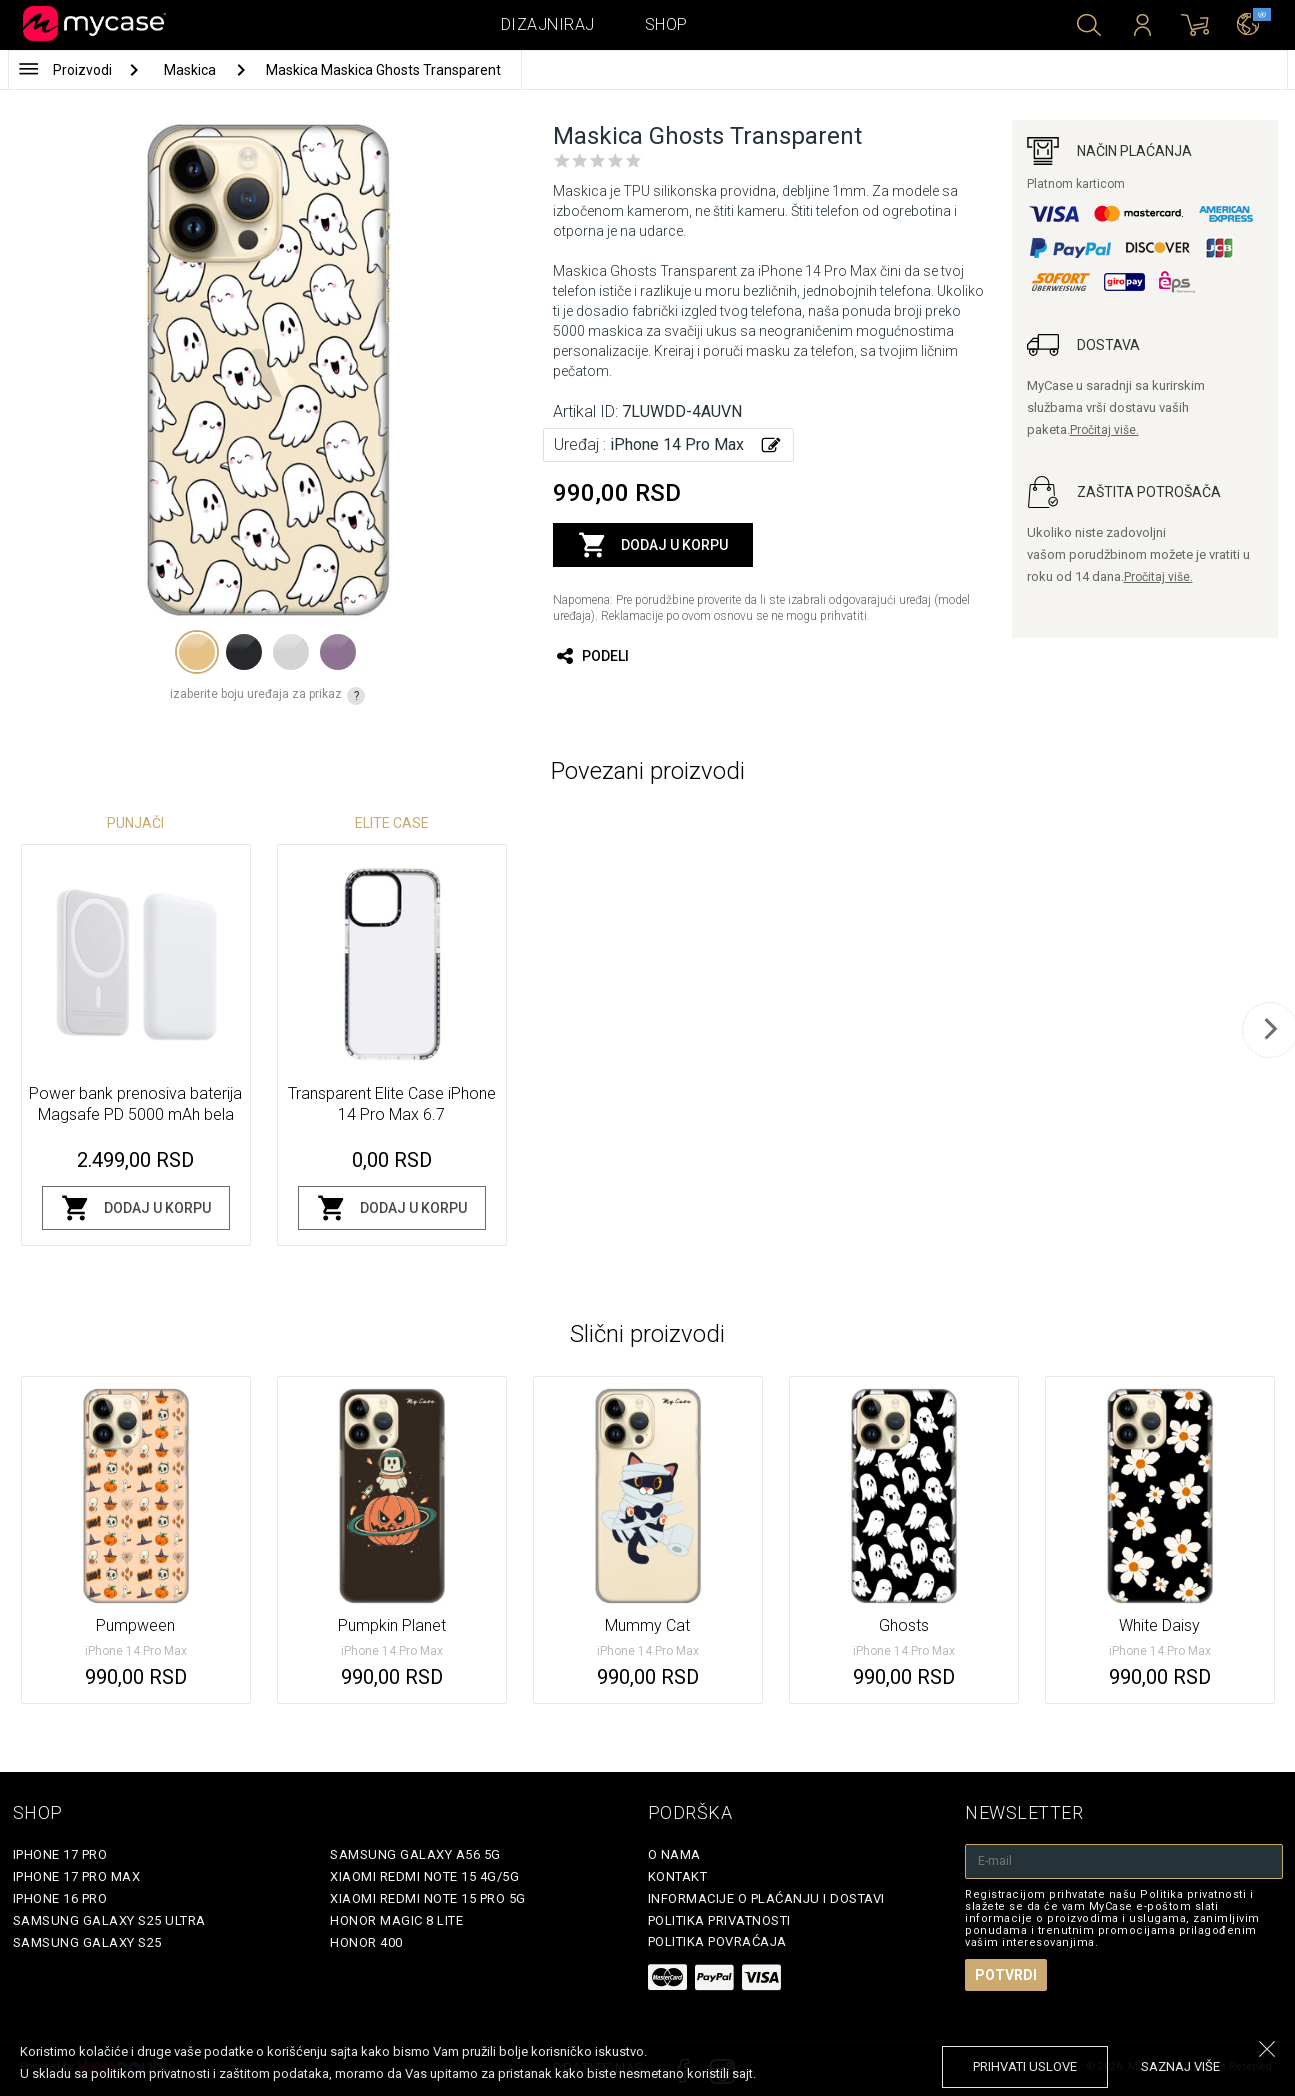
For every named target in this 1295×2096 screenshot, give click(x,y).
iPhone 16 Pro (60, 1898)
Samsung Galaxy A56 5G (415, 1854)
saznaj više (1180, 2066)
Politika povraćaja (717, 1941)
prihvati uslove (1025, 2066)
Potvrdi (1006, 1975)
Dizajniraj (548, 24)
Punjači (135, 823)
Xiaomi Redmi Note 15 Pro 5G (428, 1898)
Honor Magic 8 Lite (396, 1920)
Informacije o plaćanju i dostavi (766, 1898)
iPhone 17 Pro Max (77, 1876)
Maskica (191, 70)
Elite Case (392, 823)
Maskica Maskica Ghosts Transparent (383, 70)
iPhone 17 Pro (60, 1854)
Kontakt (678, 1876)
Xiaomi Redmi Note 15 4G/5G (424, 1876)
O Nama (674, 1854)
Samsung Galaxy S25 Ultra (109, 1920)
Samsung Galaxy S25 (87, 1942)
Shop (666, 24)
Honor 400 (366, 1942)
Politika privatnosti (719, 1920)
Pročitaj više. (1104, 430)
